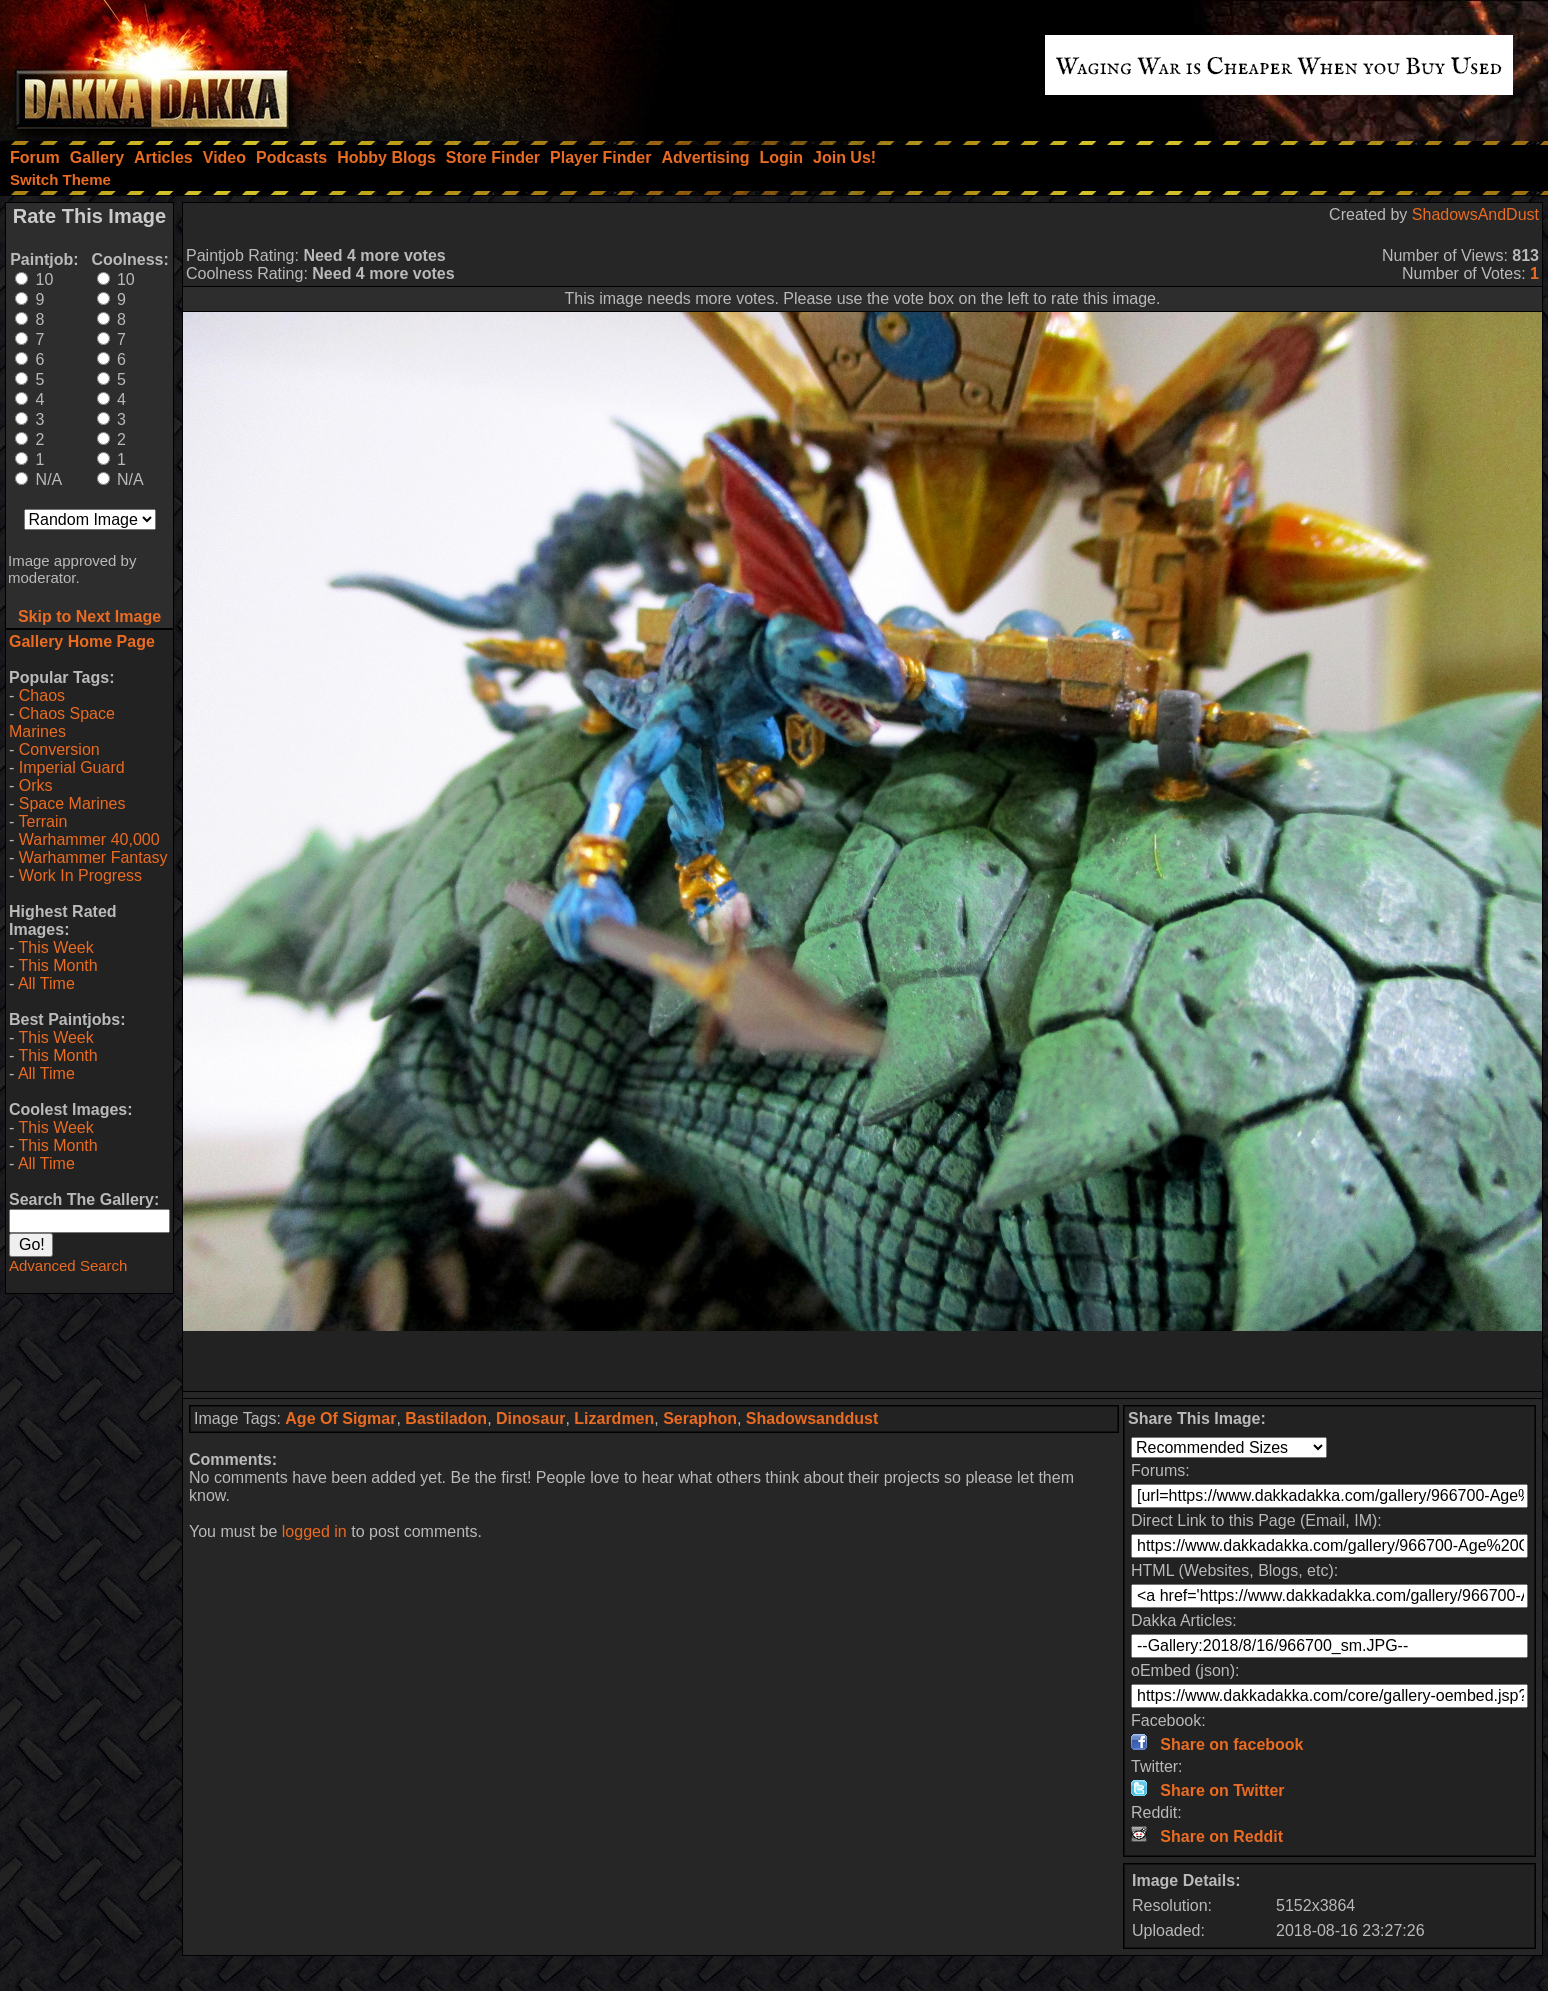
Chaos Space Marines (62, 722)
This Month (57, 965)
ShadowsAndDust (1475, 214)
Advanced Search (68, 1265)
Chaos (42, 695)
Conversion (59, 749)
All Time (46, 983)
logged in (314, 1531)
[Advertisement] (863, 1361)
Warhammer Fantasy (93, 857)
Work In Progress (80, 875)
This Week (55, 947)
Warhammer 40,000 (89, 839)
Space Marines (72, 803)
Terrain (42, 821)
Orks (36, 785)
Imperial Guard (72, 767)
